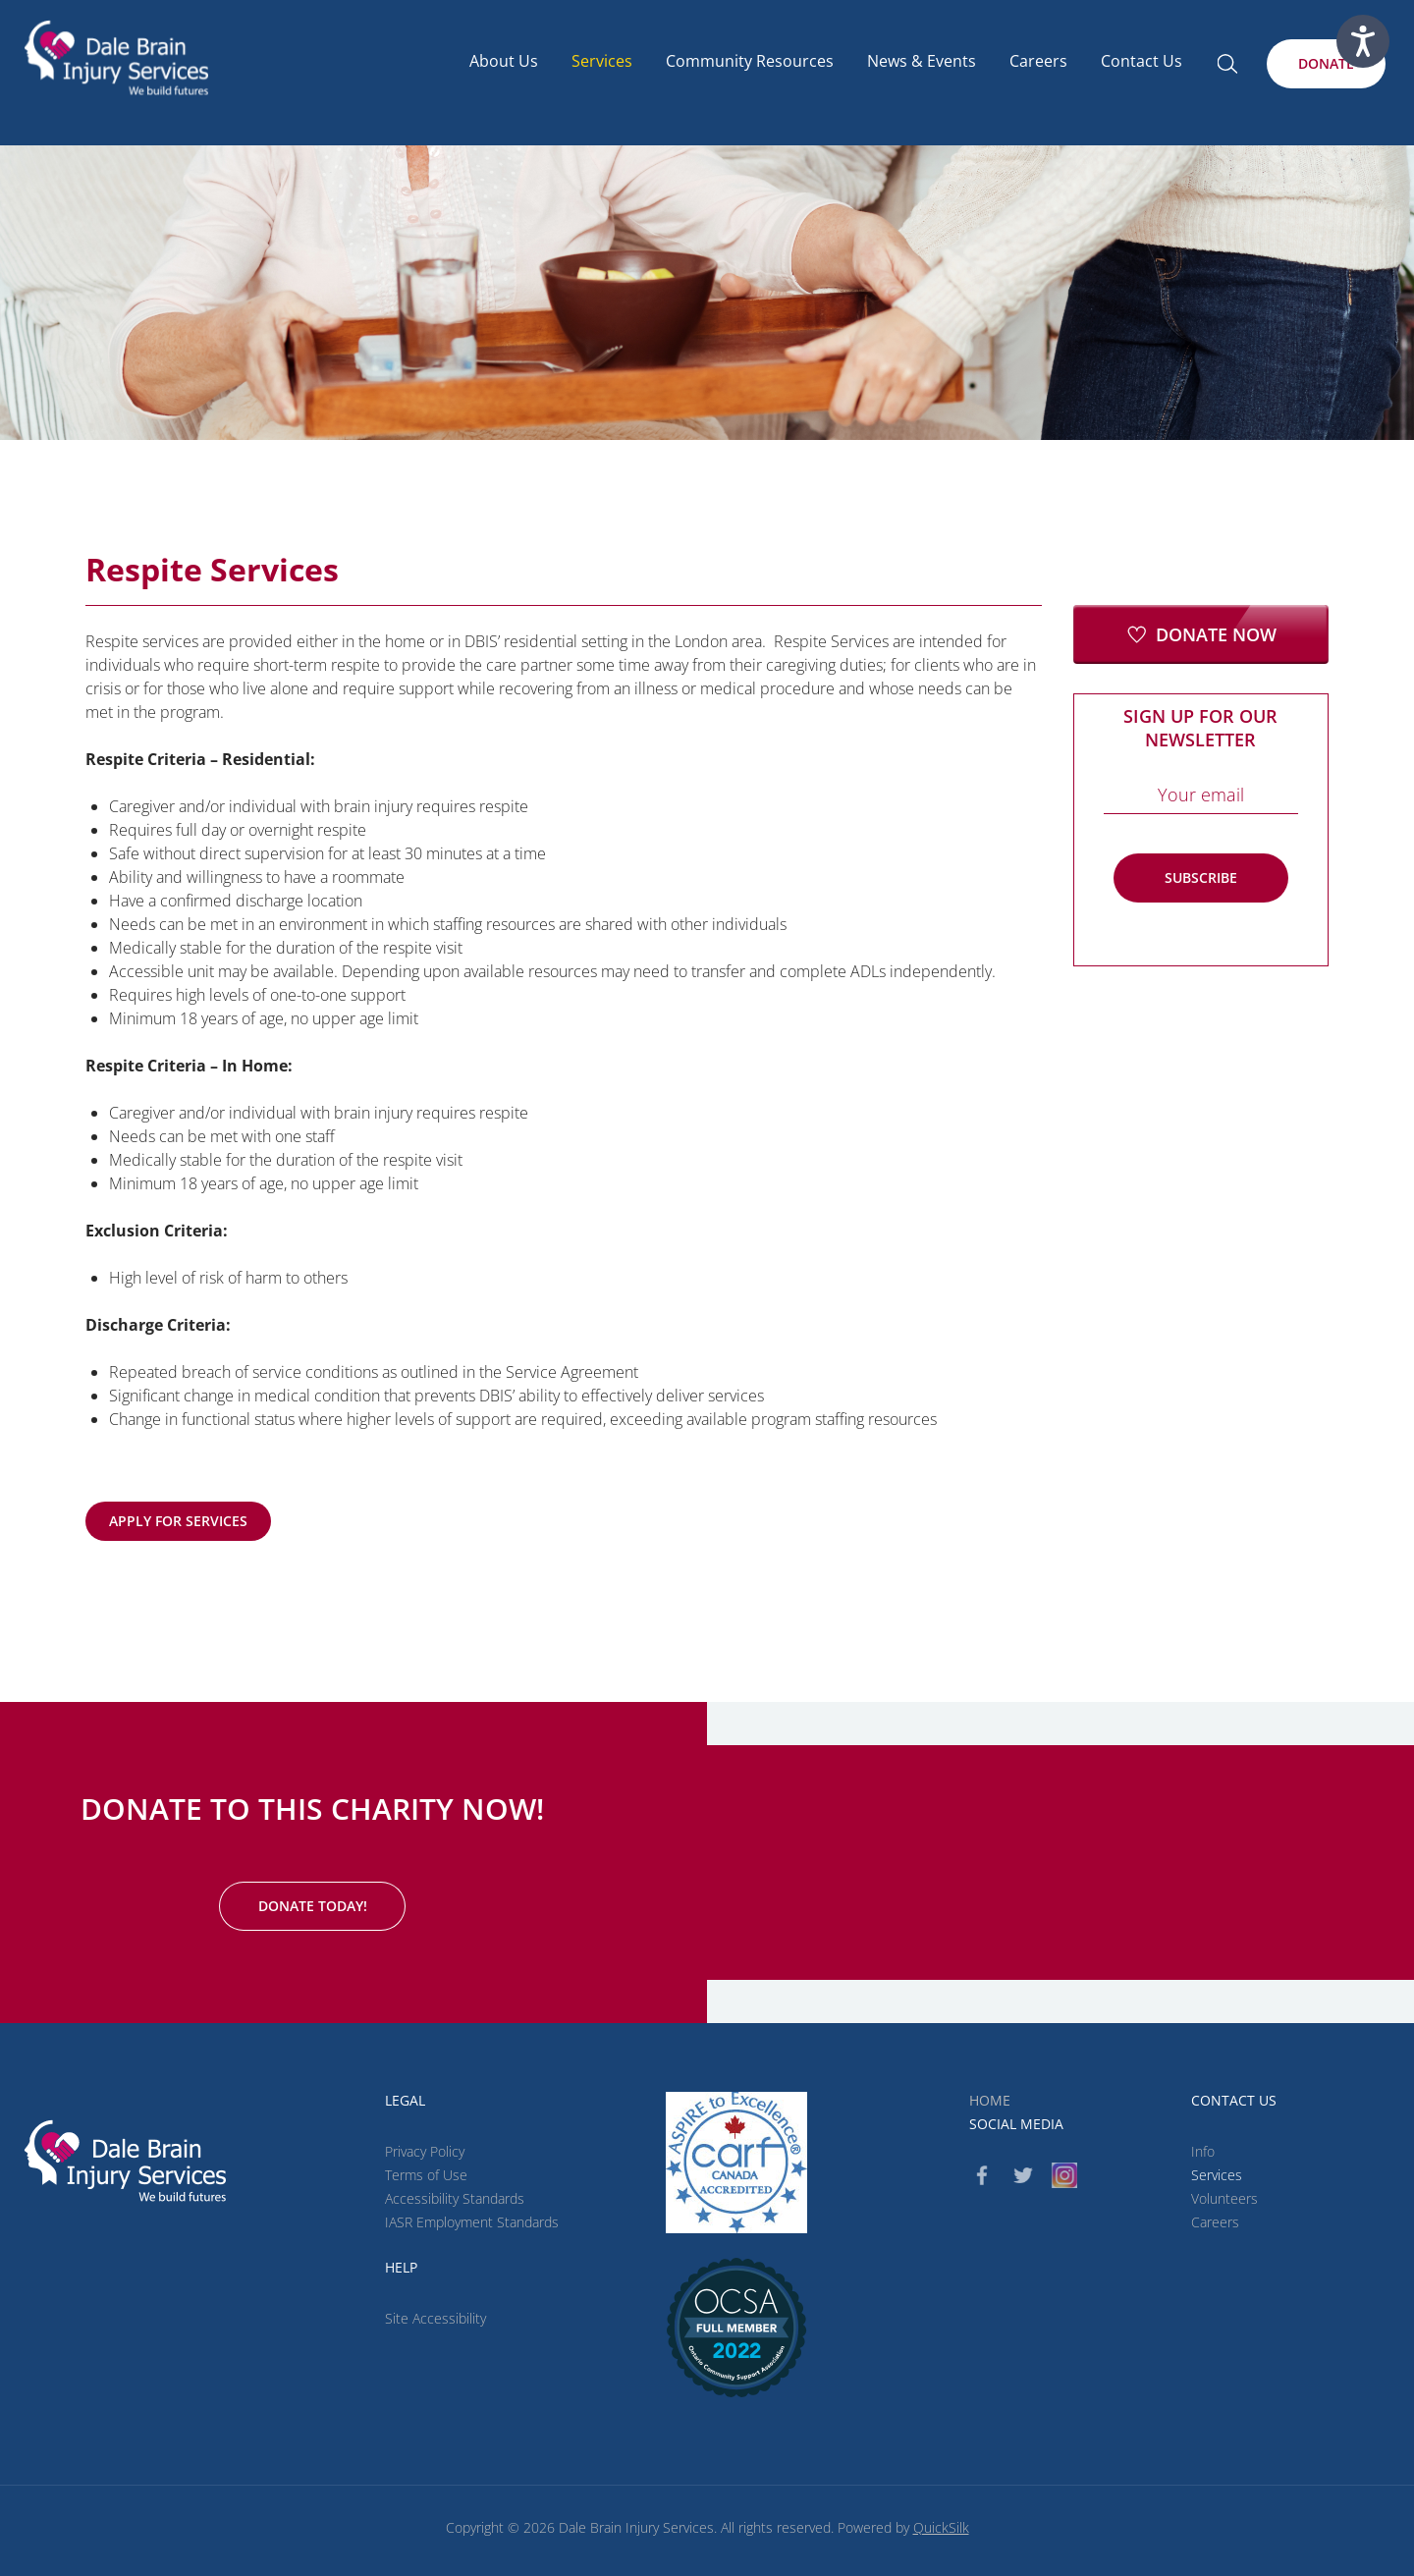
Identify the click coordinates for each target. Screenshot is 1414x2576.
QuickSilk (941, 2527)
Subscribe (1201, 877)
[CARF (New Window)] (736, 2162)
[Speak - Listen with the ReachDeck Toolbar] (1362, 41)
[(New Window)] (736, 2327)
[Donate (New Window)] (1326, 63)
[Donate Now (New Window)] (1201, 634)
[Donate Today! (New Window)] (312, 1906)
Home (989, 2100)
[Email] (1201, 794)
